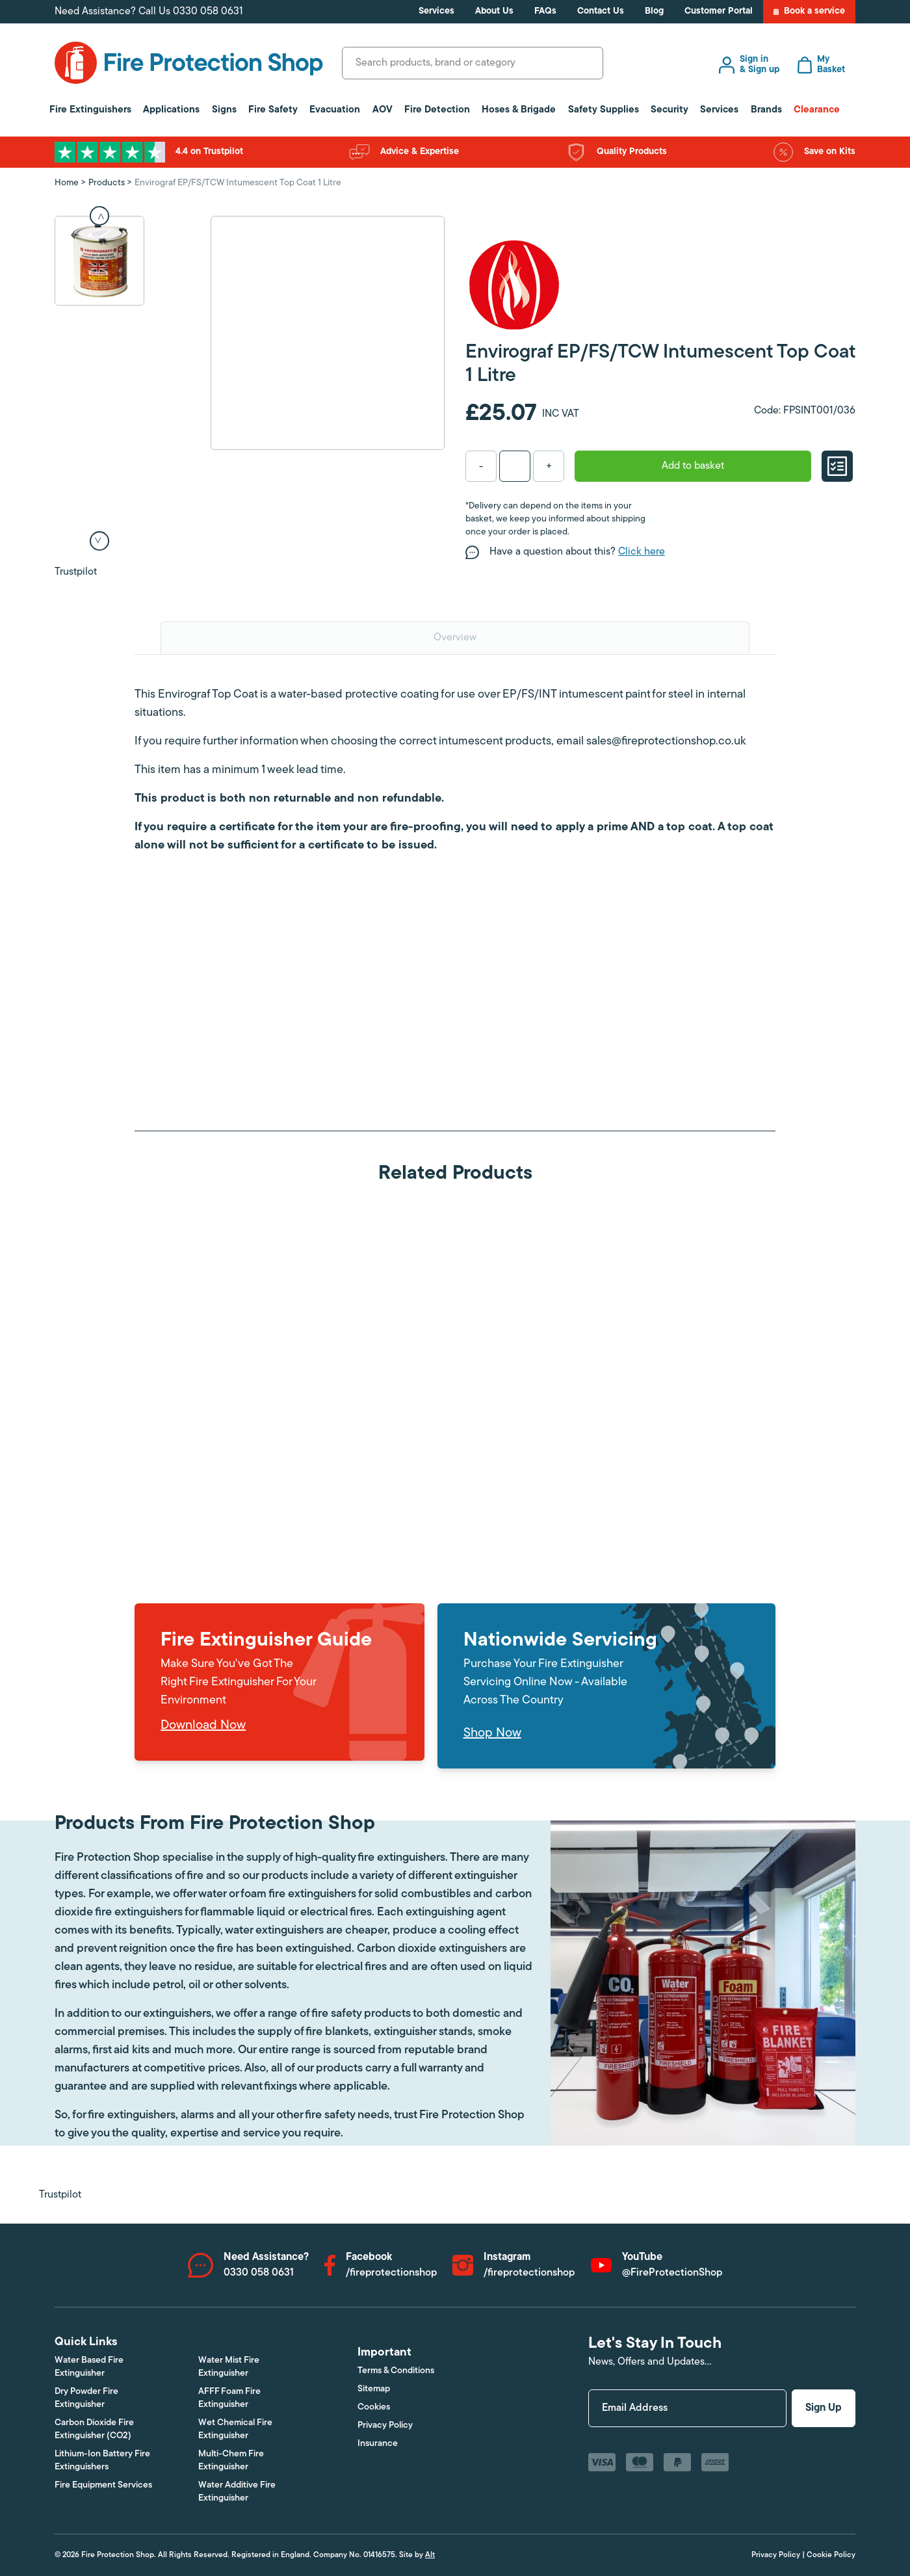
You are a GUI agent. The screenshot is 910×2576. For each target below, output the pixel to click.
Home (67, 183)
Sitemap (374, 2389)
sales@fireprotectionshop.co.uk (666, 741)
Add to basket (693, 466)
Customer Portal (718, 11)
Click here (641, 552)
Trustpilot (76, 572)
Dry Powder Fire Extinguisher (86, 2398)
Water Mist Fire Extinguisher (228, 2367)
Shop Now (492, 1733)
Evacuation (334, 110)
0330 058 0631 (208, 12)
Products (106, 183)
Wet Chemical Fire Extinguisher (235, 2429)
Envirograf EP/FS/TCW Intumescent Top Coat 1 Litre (238, 183)
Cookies (374, 2407)
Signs (224, 110)
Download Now (203, 1725)
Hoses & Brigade (519, 110)
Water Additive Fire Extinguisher (237, 2491)
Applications (171, 110)
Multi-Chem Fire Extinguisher (231, 2460)
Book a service (809, 11)
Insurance (378, 2444)
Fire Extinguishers (90, 110)
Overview (455, 638)
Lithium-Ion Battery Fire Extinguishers (102, 2460)
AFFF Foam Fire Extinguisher (229, 2398)
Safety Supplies (603, 110)
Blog (654, 11)
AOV (382, 110)
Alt (430, 2555)
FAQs (545, 11)
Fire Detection (437, 110)
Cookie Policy (831, 2555)
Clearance (817, 110)
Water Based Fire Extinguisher (89, 2367)
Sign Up (823, 2408)
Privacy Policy (385, 2425)
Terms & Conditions (396, 2371)
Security (669, 110)
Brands (766, 110)
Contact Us (600, 11)
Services (436, 11)
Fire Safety (273, 110)
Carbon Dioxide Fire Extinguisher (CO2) (94, 2429)
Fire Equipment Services (103, 2485)
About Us (494, 11)
